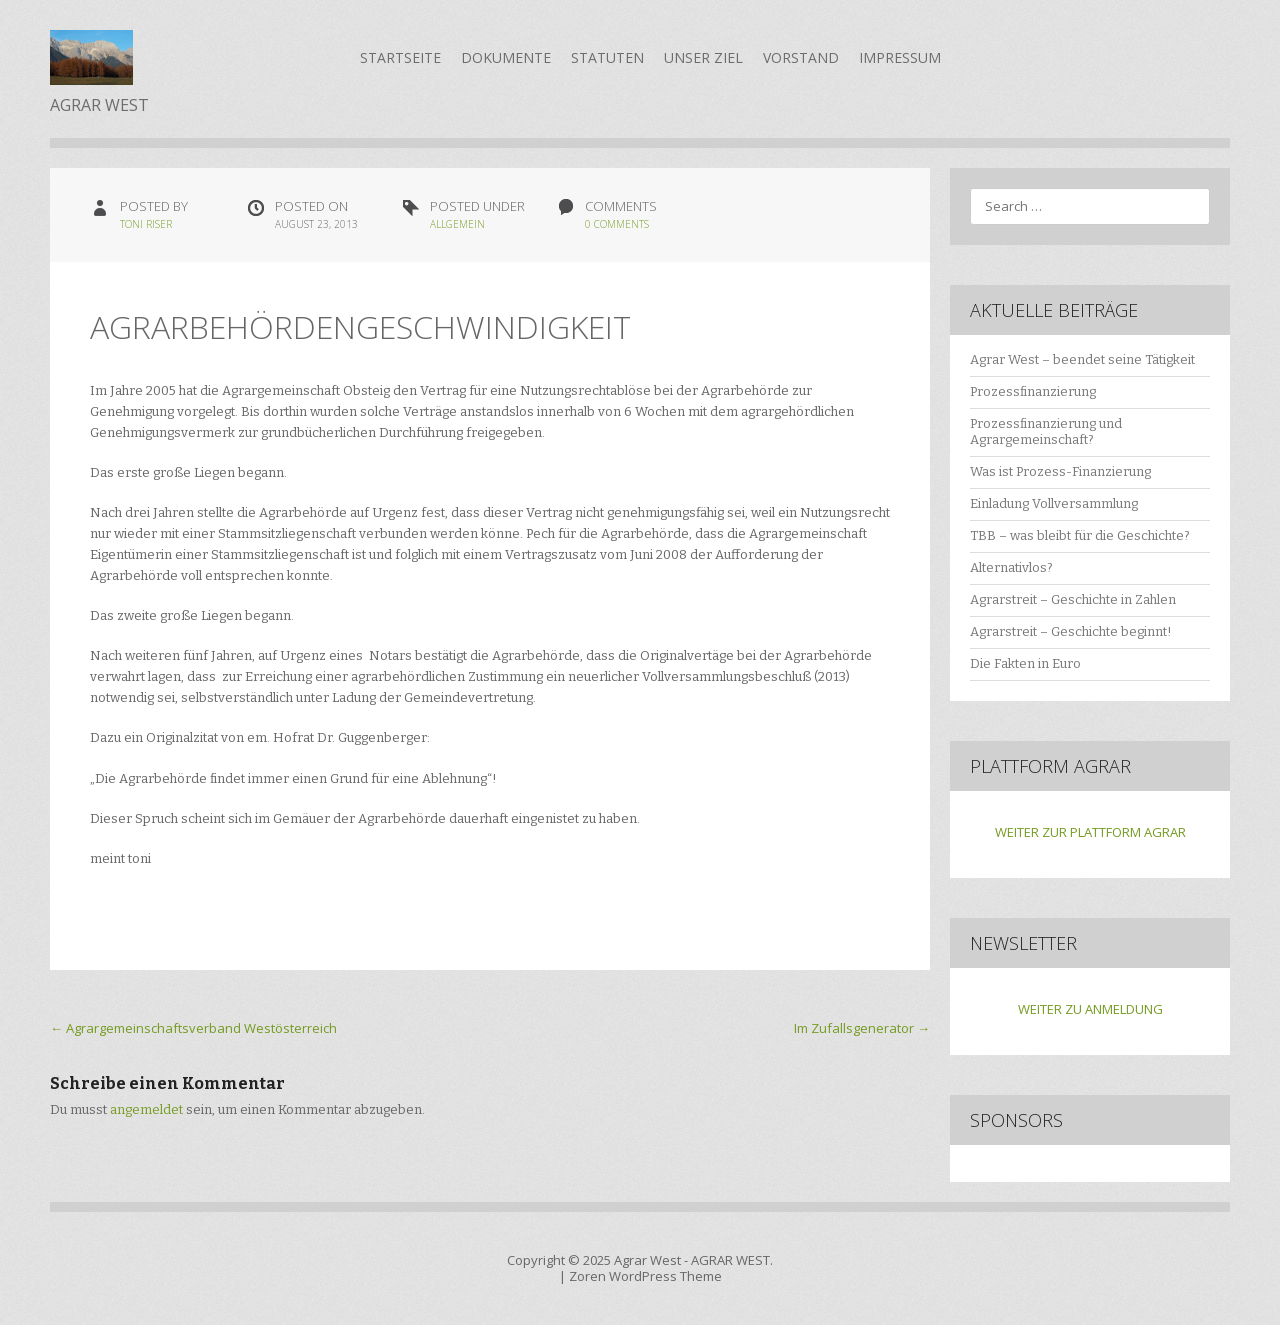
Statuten (607, 57)
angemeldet (146, 1109)
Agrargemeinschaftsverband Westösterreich (193, 1028)
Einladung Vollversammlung (1054, 503)
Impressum (900, 57)
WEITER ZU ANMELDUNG (1090, 1009)
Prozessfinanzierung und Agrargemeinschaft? (1046, 432)
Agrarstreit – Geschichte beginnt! (1071, 631)
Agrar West (647, 1260)
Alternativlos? (1011, 567)
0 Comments (617, 224)
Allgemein (457, 224)
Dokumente (506, 57)
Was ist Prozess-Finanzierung (1060, 471)
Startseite (400, 57)
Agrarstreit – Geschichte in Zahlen (1073, 599)
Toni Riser (146, 224)
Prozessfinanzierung (1033, 391)
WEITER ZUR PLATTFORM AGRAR (1090, 832)
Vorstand (801, 57)
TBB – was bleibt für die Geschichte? (1080, 535)
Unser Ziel (703, 57)
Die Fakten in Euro (1025, 663)
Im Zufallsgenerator (862, 1028)
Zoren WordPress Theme (645, 1276)
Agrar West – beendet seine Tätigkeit (1082, 359)
